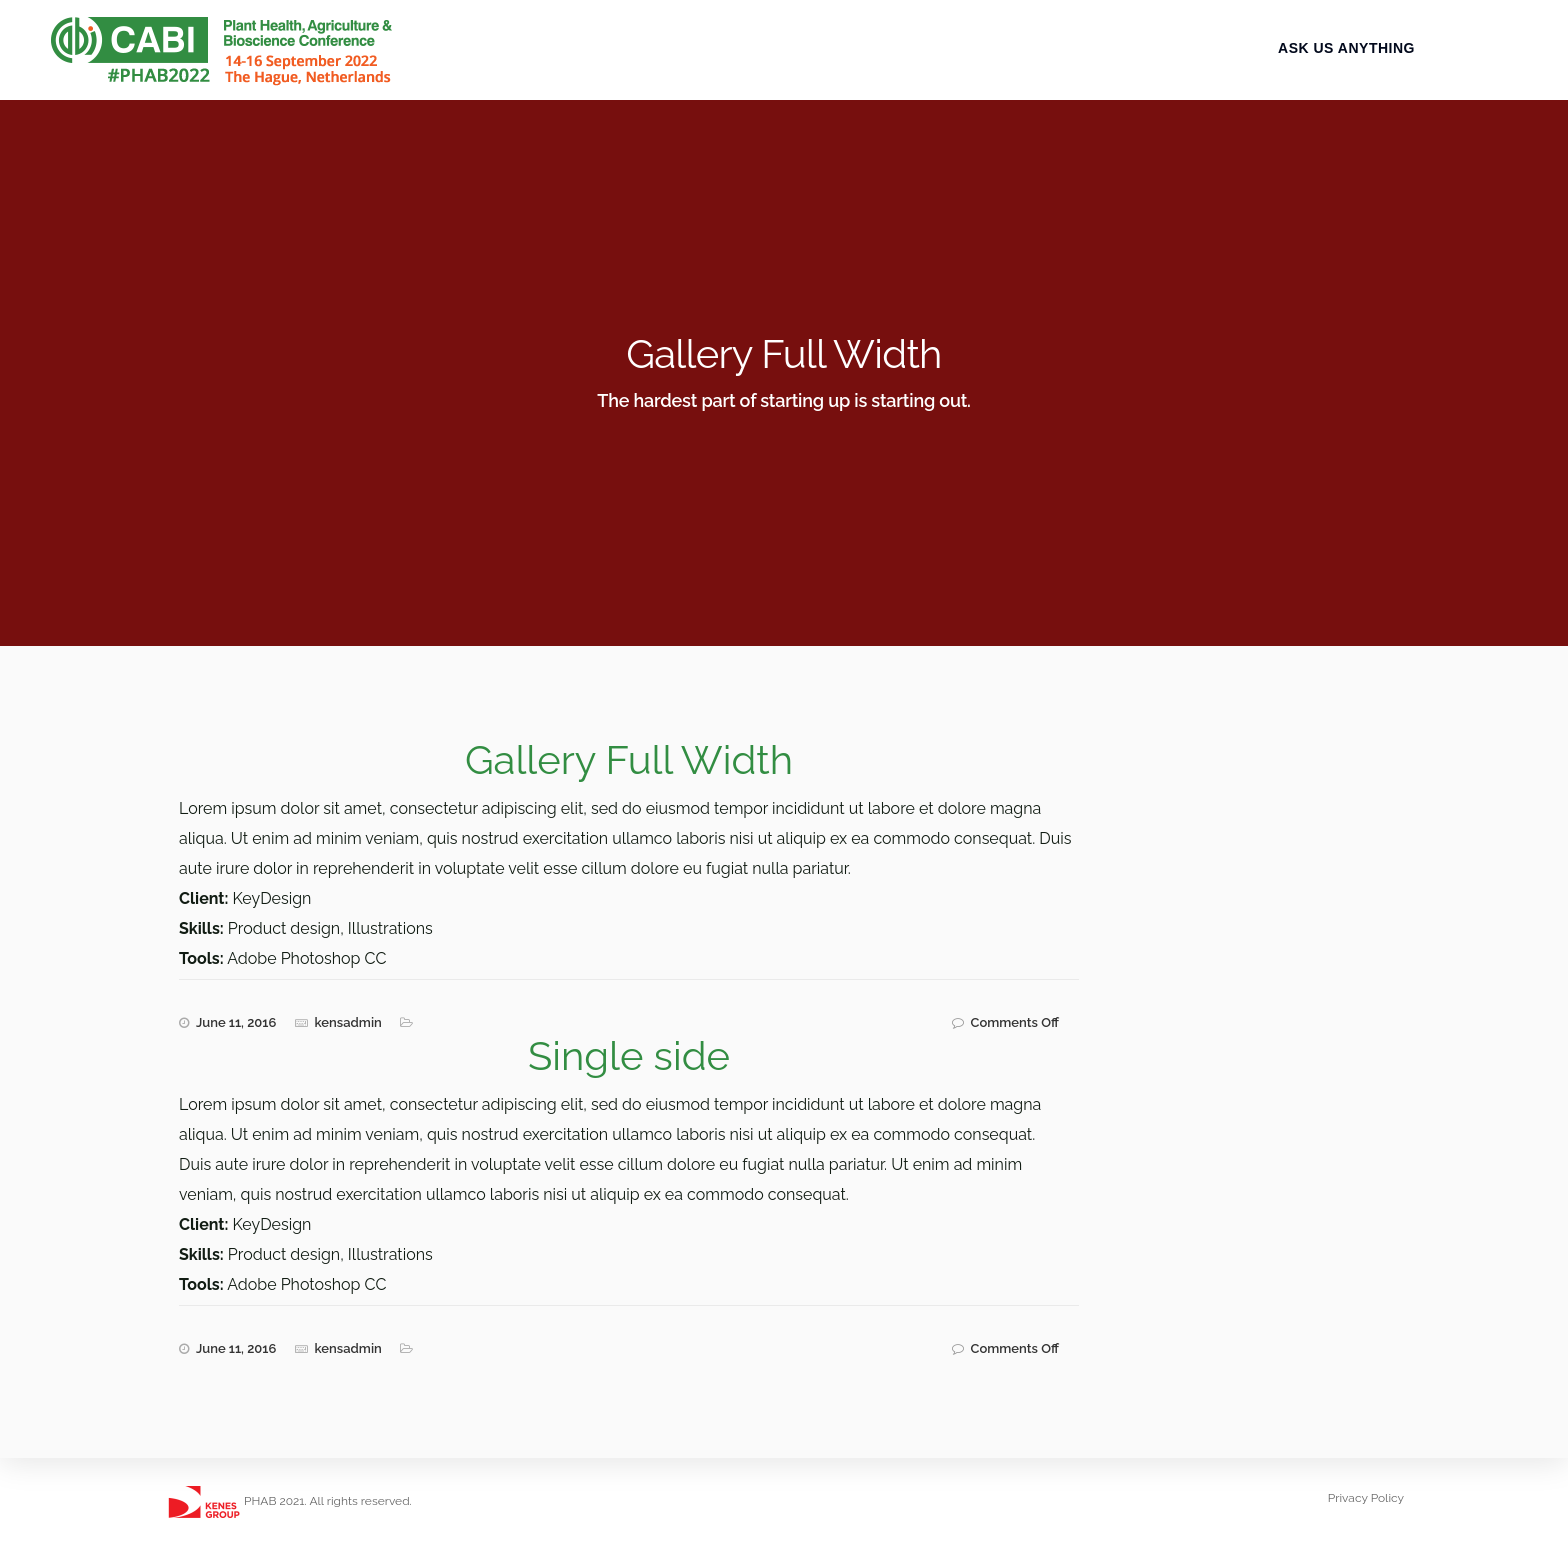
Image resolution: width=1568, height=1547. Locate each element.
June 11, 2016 (236, 1022)
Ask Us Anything (1363, 67)
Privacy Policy (1366, 1498)
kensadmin (348, 1022)
